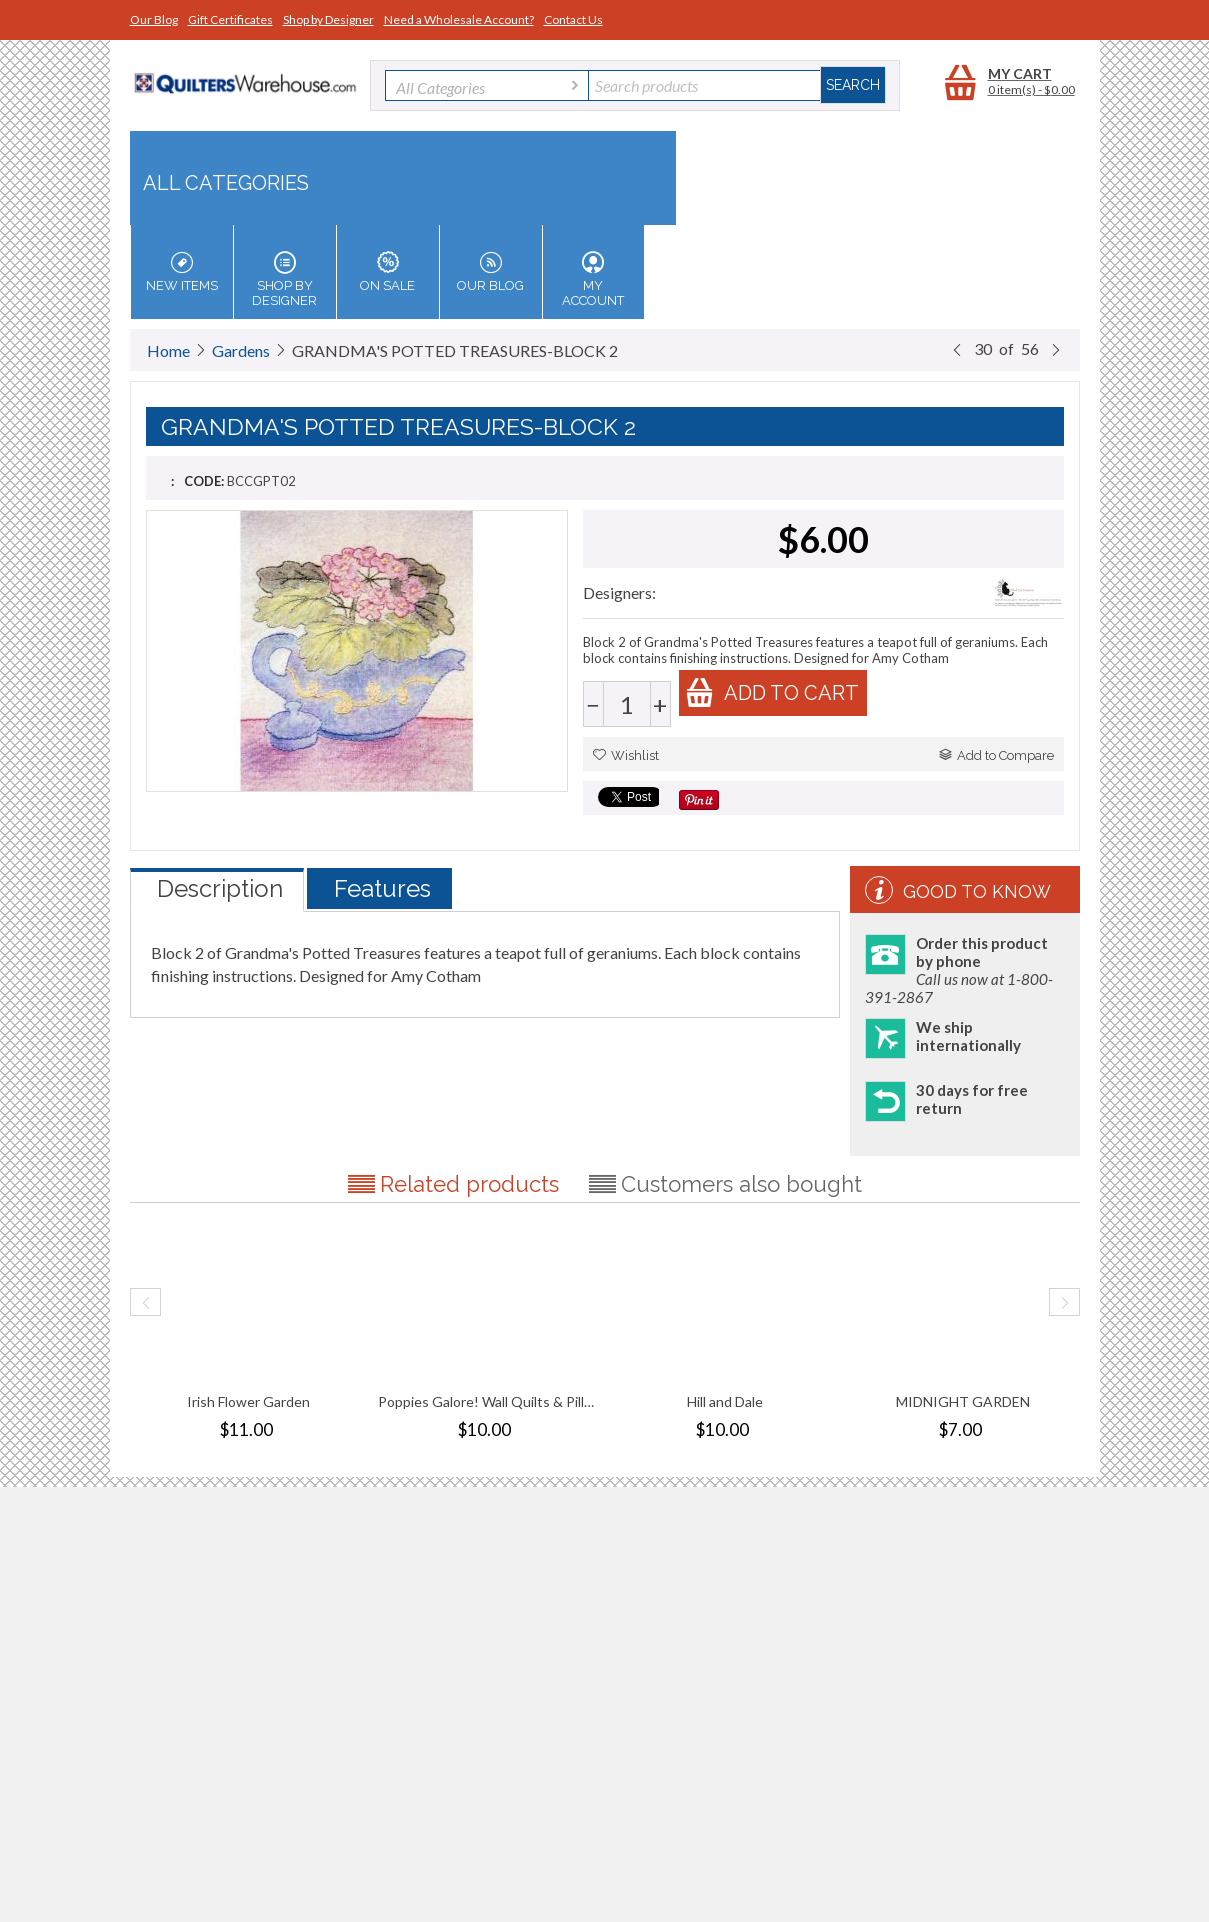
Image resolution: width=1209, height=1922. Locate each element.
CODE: (204, 481)
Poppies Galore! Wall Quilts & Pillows (487, 1401)
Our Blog (154, 19)
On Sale (388, 272)
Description (220, 888)
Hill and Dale (725, 1401)
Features (382, 888)
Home (168, 350)
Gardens (241, 350)
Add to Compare (996, 755)
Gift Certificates (230, 19)
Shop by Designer (328, 19)
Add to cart (772, 692)
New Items (182, 272)
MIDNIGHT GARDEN (963, 1401)
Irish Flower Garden (248, 1401)
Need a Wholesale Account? (459, 19)
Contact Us (573, 19)
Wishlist (626, 755)
